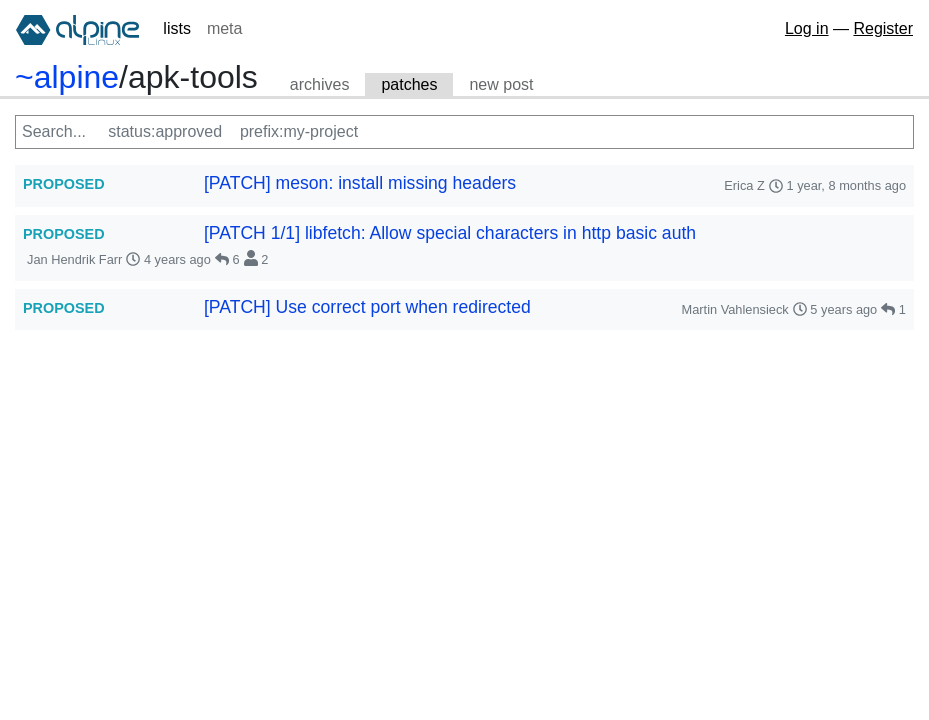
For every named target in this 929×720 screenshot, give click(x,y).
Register (883, 28)
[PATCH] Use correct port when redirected (367, 307)
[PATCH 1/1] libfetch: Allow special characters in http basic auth (450, 233)
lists (177, 28)
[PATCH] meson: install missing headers (360, 183)
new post (501, 84)
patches (409, 84)
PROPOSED (64, 184)
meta (225, 28)
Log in (807, 28)
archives (320, 84)
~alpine (67, 77)
